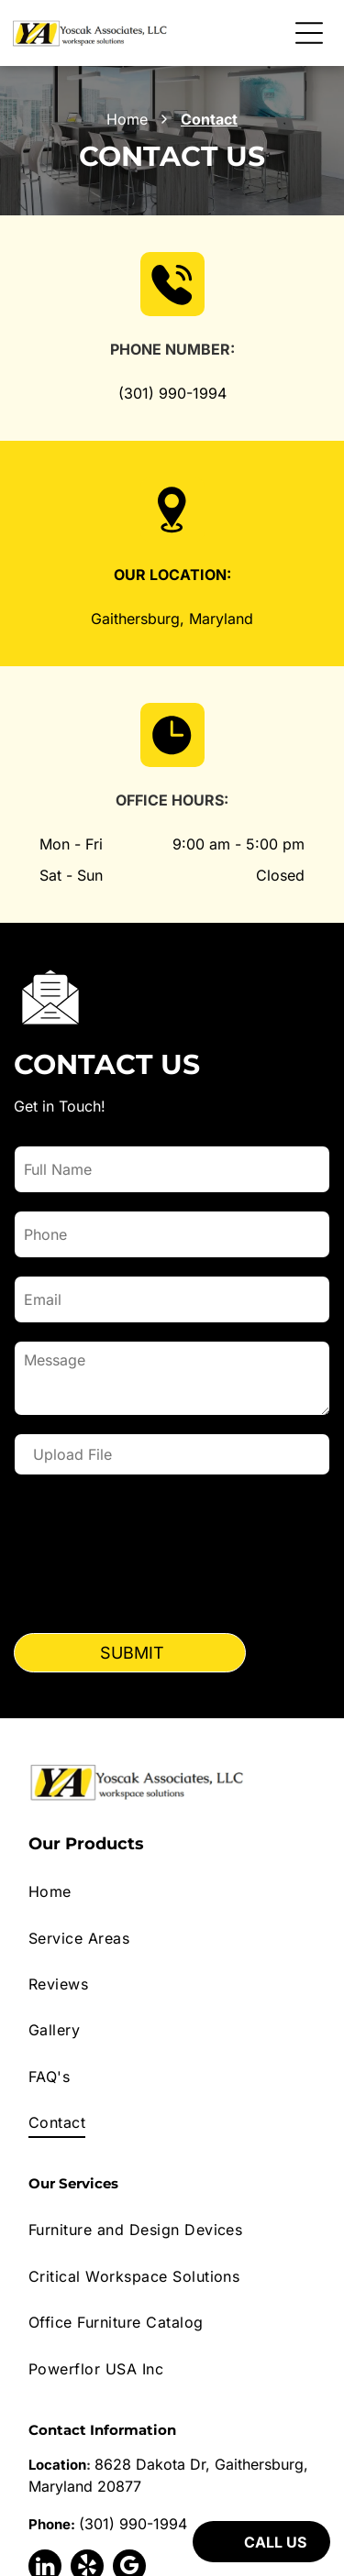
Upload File (72, 1454)
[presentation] (90, 1557)
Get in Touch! (59, 1106)
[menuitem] (172, 1891)
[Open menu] (309, 33)
